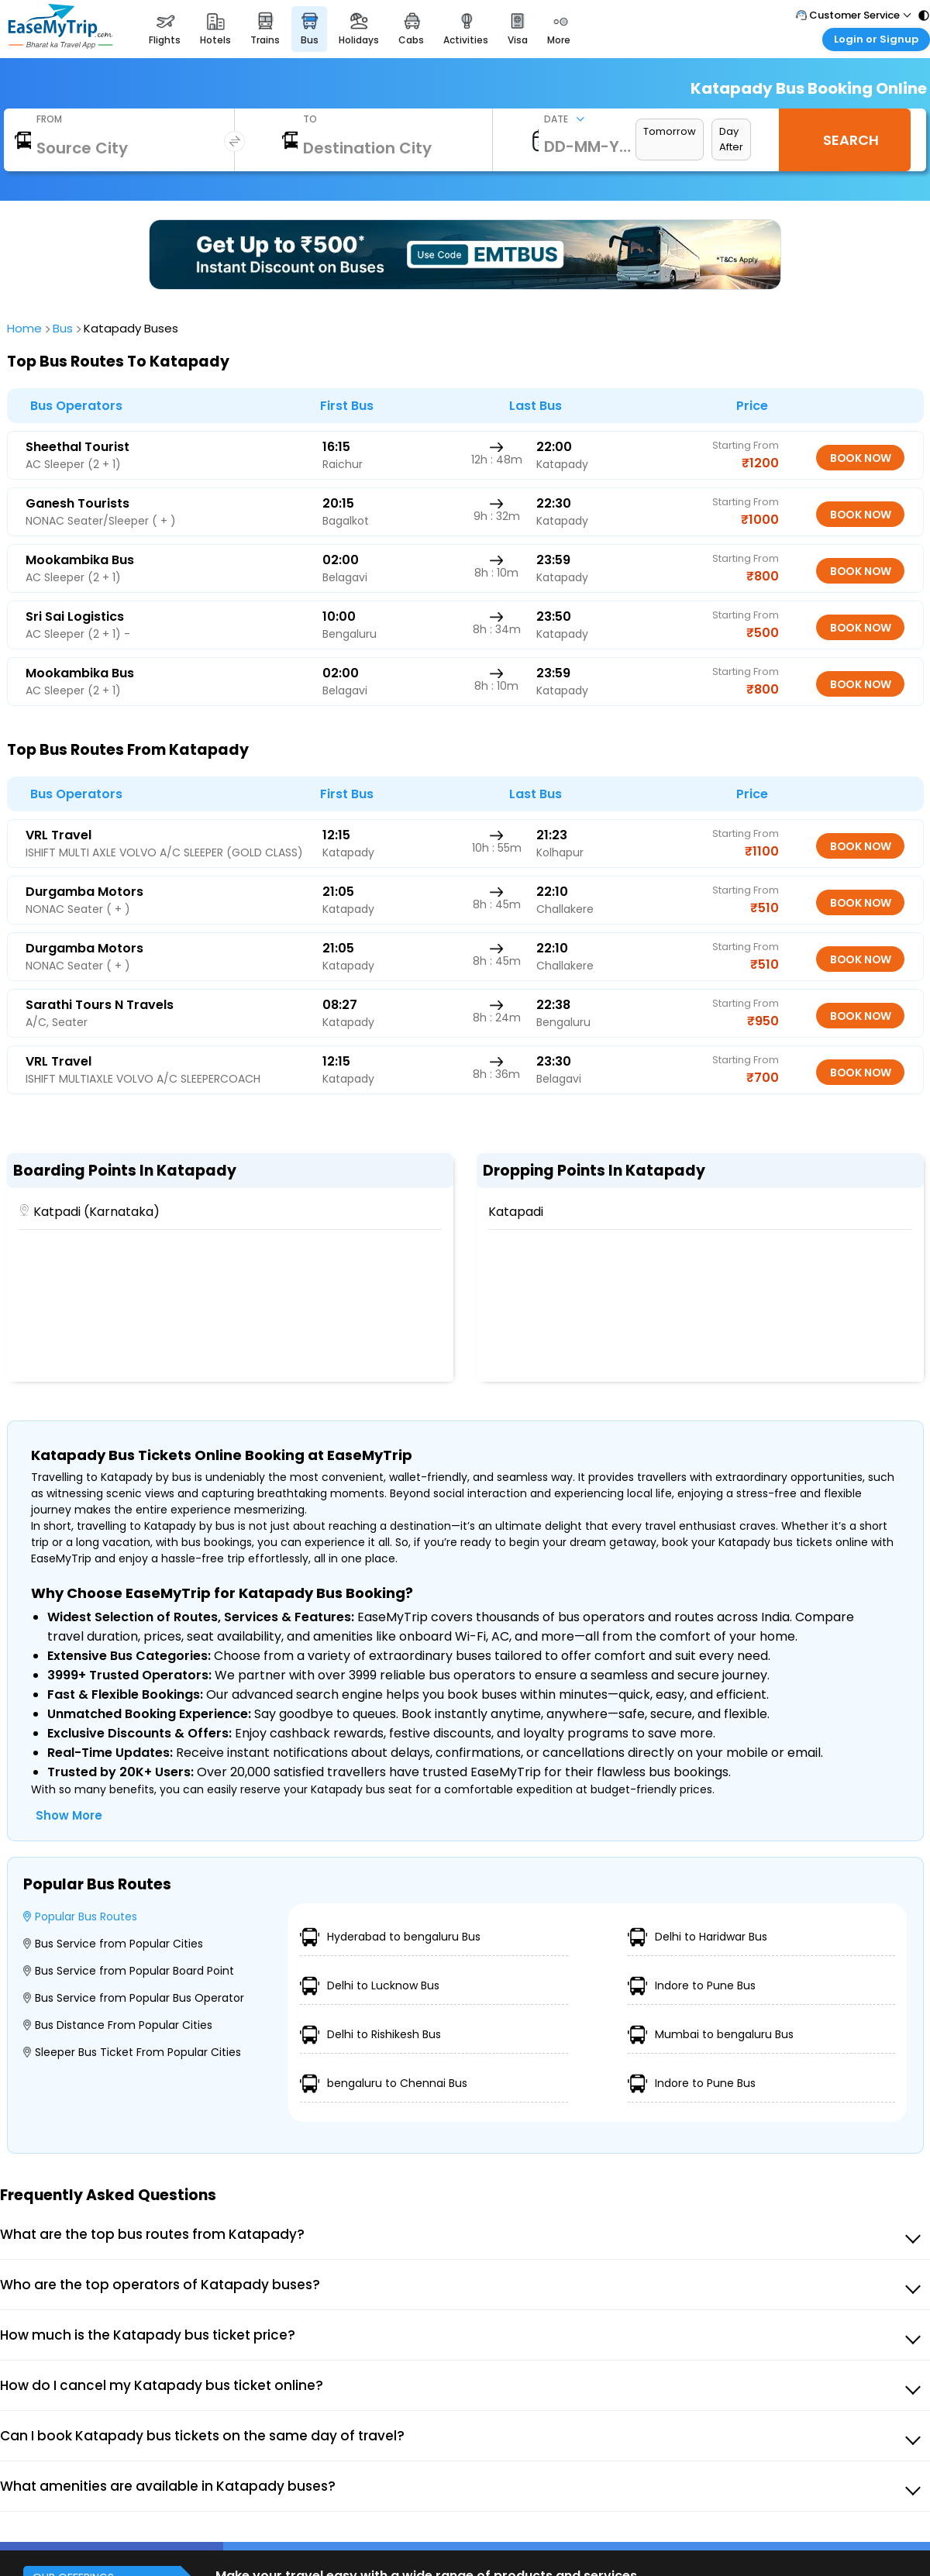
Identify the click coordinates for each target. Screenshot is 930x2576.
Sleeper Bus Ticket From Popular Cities (132, 2052)
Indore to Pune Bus (692, 1986)
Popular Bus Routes (80, 1916)
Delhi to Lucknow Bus (369, 1986)
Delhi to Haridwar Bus (697, 1937)
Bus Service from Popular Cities (113, 1943)
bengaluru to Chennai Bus (383, 2083)
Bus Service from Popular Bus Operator (133, 1998)
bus (65, 328)
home (26, 328)
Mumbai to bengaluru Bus (711, 2034)
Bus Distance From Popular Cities (117, 2025)
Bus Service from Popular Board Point (128, 1970)
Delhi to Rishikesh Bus (370, 2034)
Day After (731, 139)
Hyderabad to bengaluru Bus (390, 1937)
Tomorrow (669, 131)
